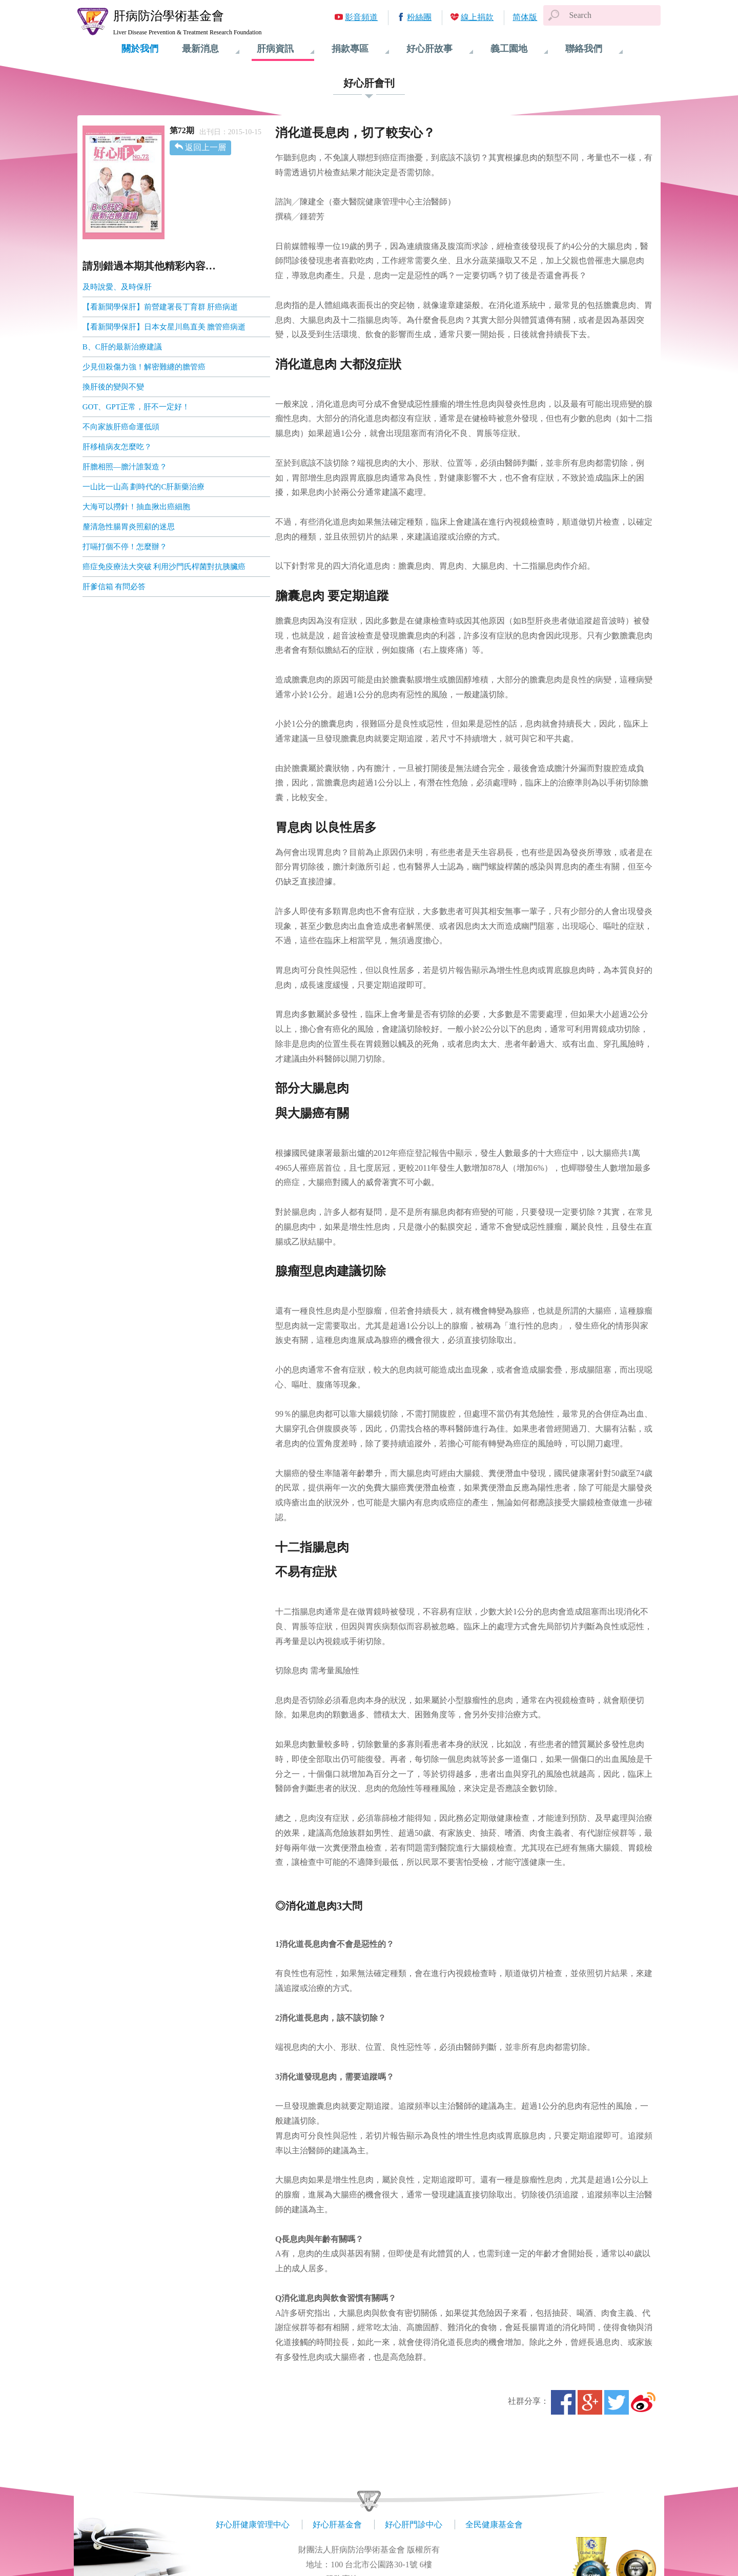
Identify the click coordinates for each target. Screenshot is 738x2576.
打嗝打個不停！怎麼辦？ (125, 547)
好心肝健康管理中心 (253, 2524)
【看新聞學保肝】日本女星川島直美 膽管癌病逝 (164, 327)
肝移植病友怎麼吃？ (117, 447)
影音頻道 (361, 17)
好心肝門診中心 (413, 2524)
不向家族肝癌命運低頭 (121, 427)
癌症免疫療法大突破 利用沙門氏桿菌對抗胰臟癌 (164, 567)
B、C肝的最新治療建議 (122, 347)
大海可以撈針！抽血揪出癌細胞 (136, 507)
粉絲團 (419, 17)
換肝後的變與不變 (113, 387)
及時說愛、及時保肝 (117, 287)
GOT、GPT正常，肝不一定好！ (136, 407)
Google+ (590, 2402)
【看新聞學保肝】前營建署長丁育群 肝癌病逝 (160, 307)
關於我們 (139, 49)
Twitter (616, 2402)
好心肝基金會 (337, 2524)
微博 (643, 2402)
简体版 (524, 17)
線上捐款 (477, 17)
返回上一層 (205, 147)
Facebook (563, 2402)
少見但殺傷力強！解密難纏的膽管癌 (144, 367)
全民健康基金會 (494, 2524)
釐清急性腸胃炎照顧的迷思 (129, 527)
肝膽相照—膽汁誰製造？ (125, 467)
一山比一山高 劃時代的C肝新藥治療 (144, 487)
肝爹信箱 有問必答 (114, 587)
